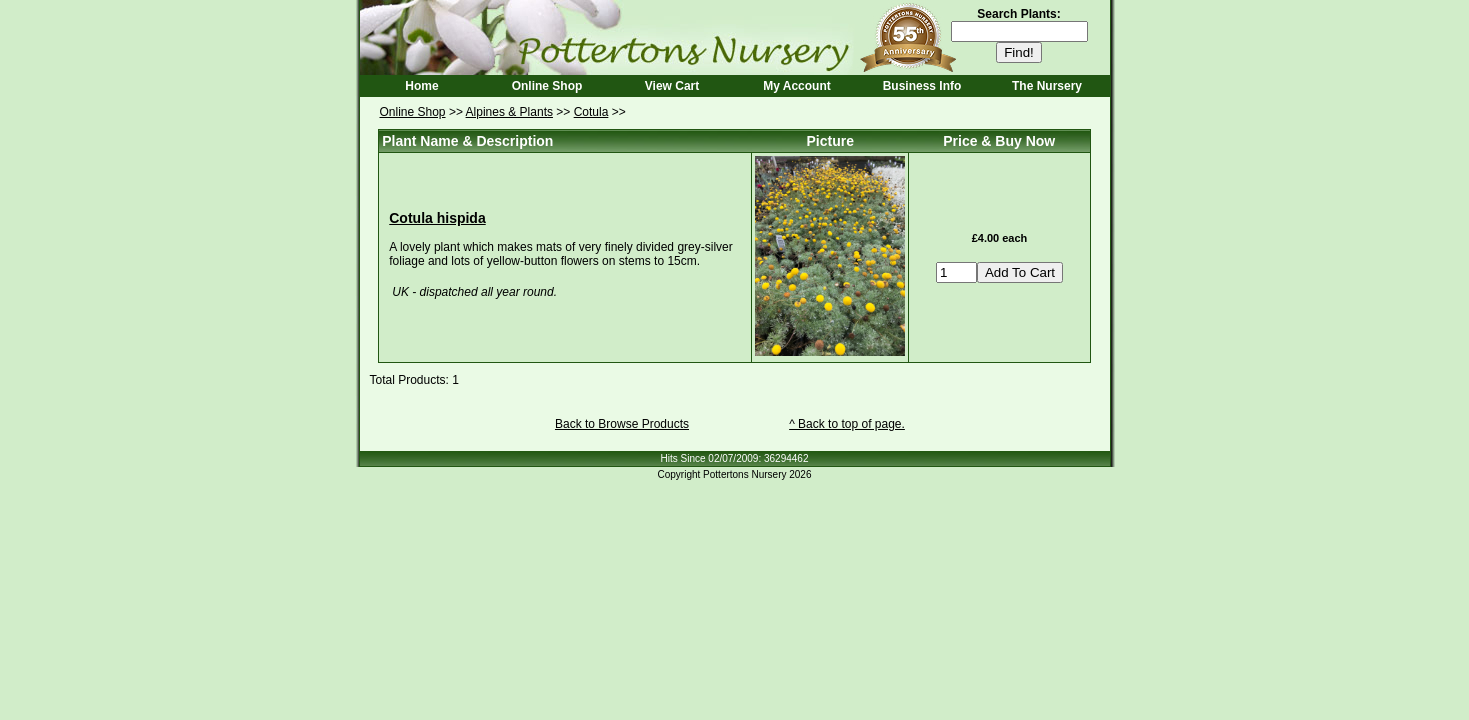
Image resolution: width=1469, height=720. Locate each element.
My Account (797, 86)
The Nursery (1047, 86)
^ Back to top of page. (847, 424)
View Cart (672, 86)
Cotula (591, 112)
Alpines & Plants (509, 112)
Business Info (922, 86)
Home (421, 86)
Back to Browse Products (622, 424)
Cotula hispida (437, 218)
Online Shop (547, 86)
